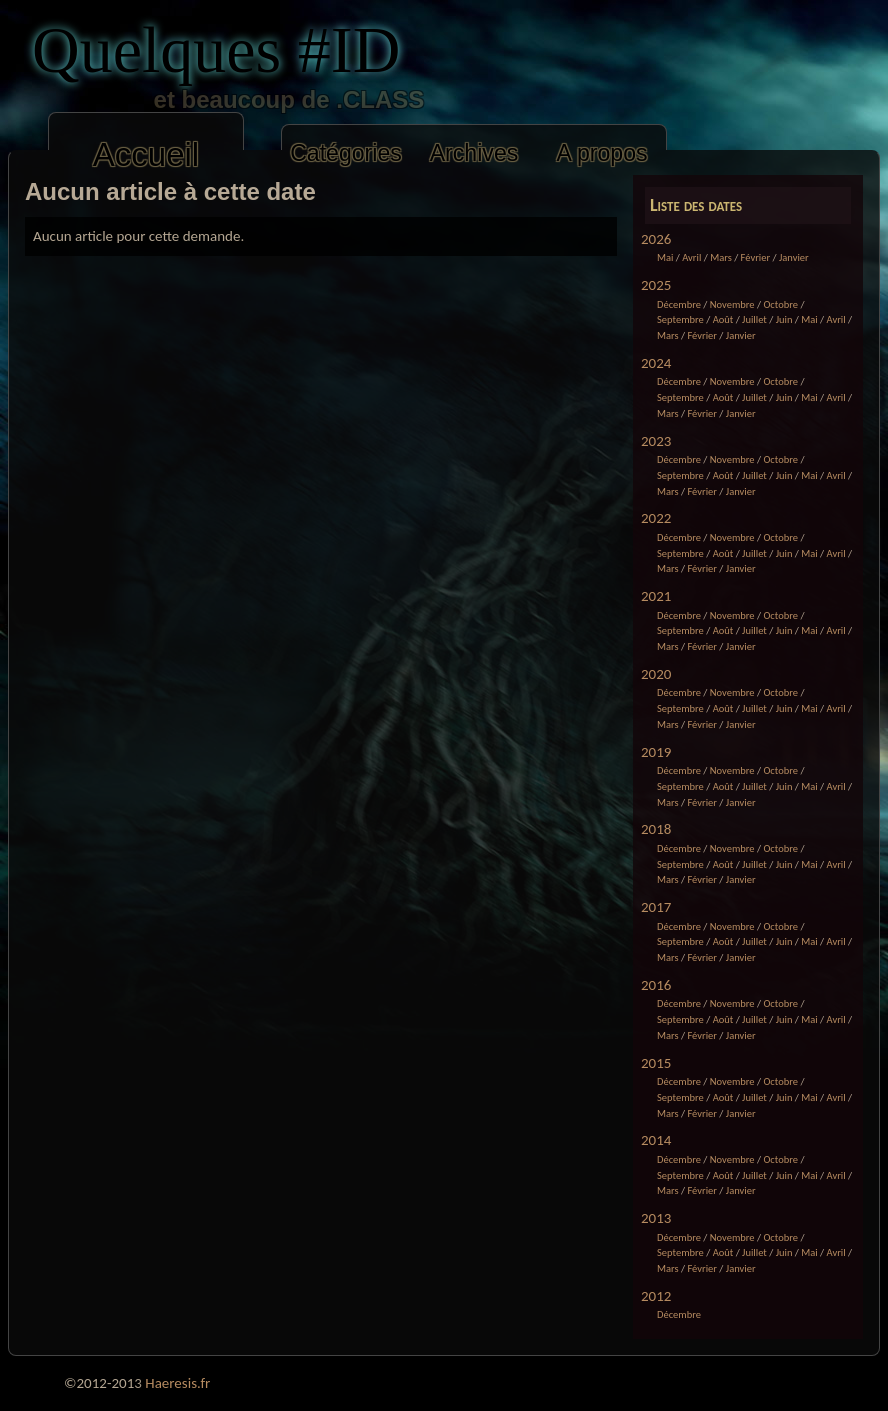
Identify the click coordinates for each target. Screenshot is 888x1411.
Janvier (794, 257)
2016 (656, 985)
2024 (656, 363)
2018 (656, 829)
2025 (656, 285)
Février (756, 257)
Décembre (679, 304)
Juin (784, 319)
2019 (656, 752)
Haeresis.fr (177, 1383)
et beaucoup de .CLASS (252, 99)
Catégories (346, 153)
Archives (474, 153)
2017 (656, 907)
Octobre (780, 304)
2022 (656, 518)
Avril (691, 257)
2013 (656, 1218)
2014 (656, 1140)
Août (723, 319)
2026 (656, 239)
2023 (656, 441)
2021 (656, 596)
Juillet (754, 319)
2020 (656, 674)
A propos (601, 153)
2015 (656, 1063)
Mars (721, 257)
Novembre (732, 304)
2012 (656, 1296)
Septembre (680, 319)
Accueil (146, 154)
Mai (665, 257)
